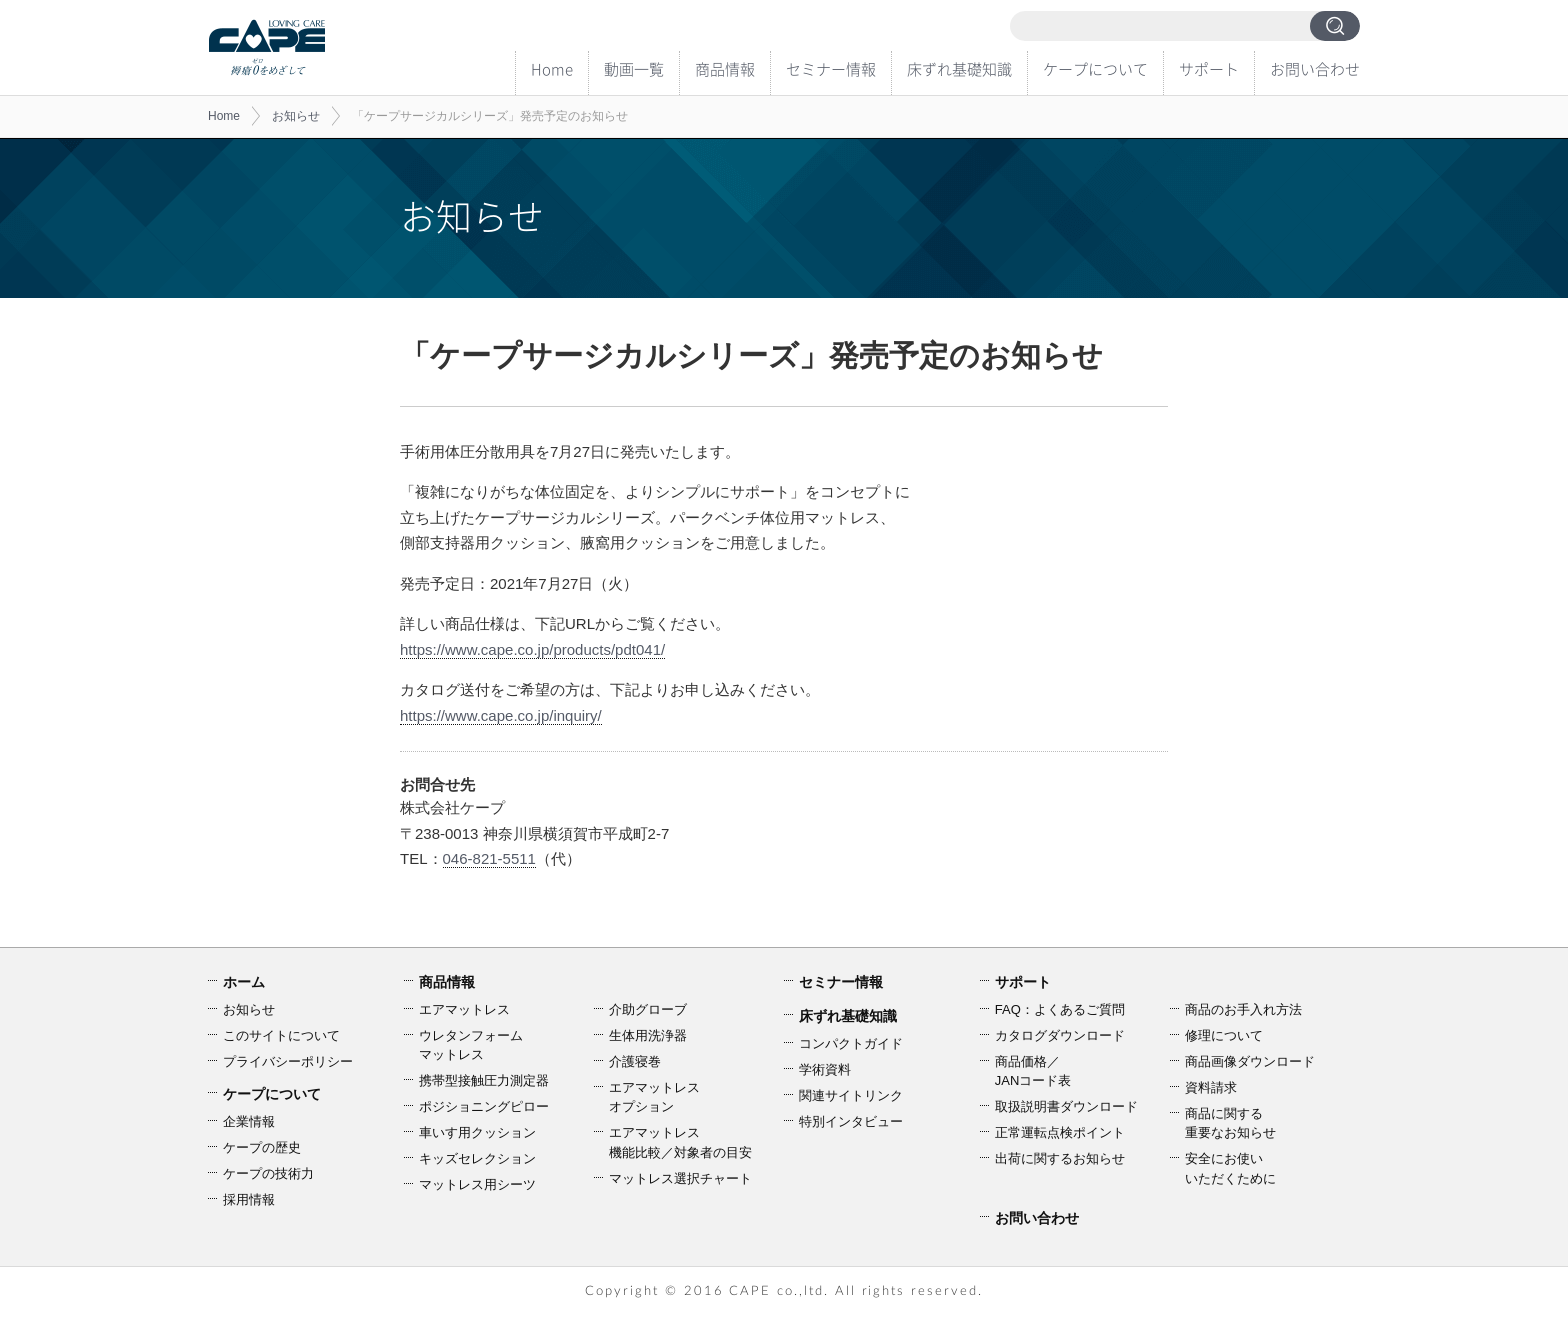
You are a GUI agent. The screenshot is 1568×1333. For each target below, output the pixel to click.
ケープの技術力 (268, 1173)
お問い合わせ (1315, 69)
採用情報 (249, 1199)
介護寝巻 (635, 1061)
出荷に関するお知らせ (1060, 1158)
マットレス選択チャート (680, 1178)
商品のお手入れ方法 (1243, 1009)
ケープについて (1095, 69)
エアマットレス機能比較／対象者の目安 (680, 1142)
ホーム (244, 982)
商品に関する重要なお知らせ (1230, 1123)
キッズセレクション (477, 1158)
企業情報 (249, 1121)
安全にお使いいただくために (1230, 1168)
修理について (1224, 1035)
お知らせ (296, 116)
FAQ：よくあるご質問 (1060, 1009)
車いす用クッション (477, 1132)
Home (552, 69)
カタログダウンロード (1060, 1035)
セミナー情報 (831, 69)
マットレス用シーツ (477, 1184)
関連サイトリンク (851, 1095)
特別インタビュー (851, 1121)
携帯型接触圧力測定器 (484, 1080)
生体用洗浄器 (648, 1035)
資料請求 (1211, 1087)
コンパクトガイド (851, 1043)
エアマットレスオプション (654, 1097)
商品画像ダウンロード (1250, 1061)
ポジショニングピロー (484, 1106)
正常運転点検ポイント (1060, 1132)
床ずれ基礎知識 (959, 69)
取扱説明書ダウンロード (1066, 1106)
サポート (1209, 69)
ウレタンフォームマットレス (471, 1045)
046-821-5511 (489, 858)
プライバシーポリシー (288, 1061)
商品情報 (725, 69)
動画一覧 (634, 69)
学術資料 (825, 1069)
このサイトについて (281, 1035)
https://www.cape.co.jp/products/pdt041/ (532, 649)
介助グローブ (648, 1009)
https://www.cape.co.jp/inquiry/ (501, 715)
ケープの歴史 (262, 1147)
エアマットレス (464, 1009)
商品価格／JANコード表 (1033, 1071)
